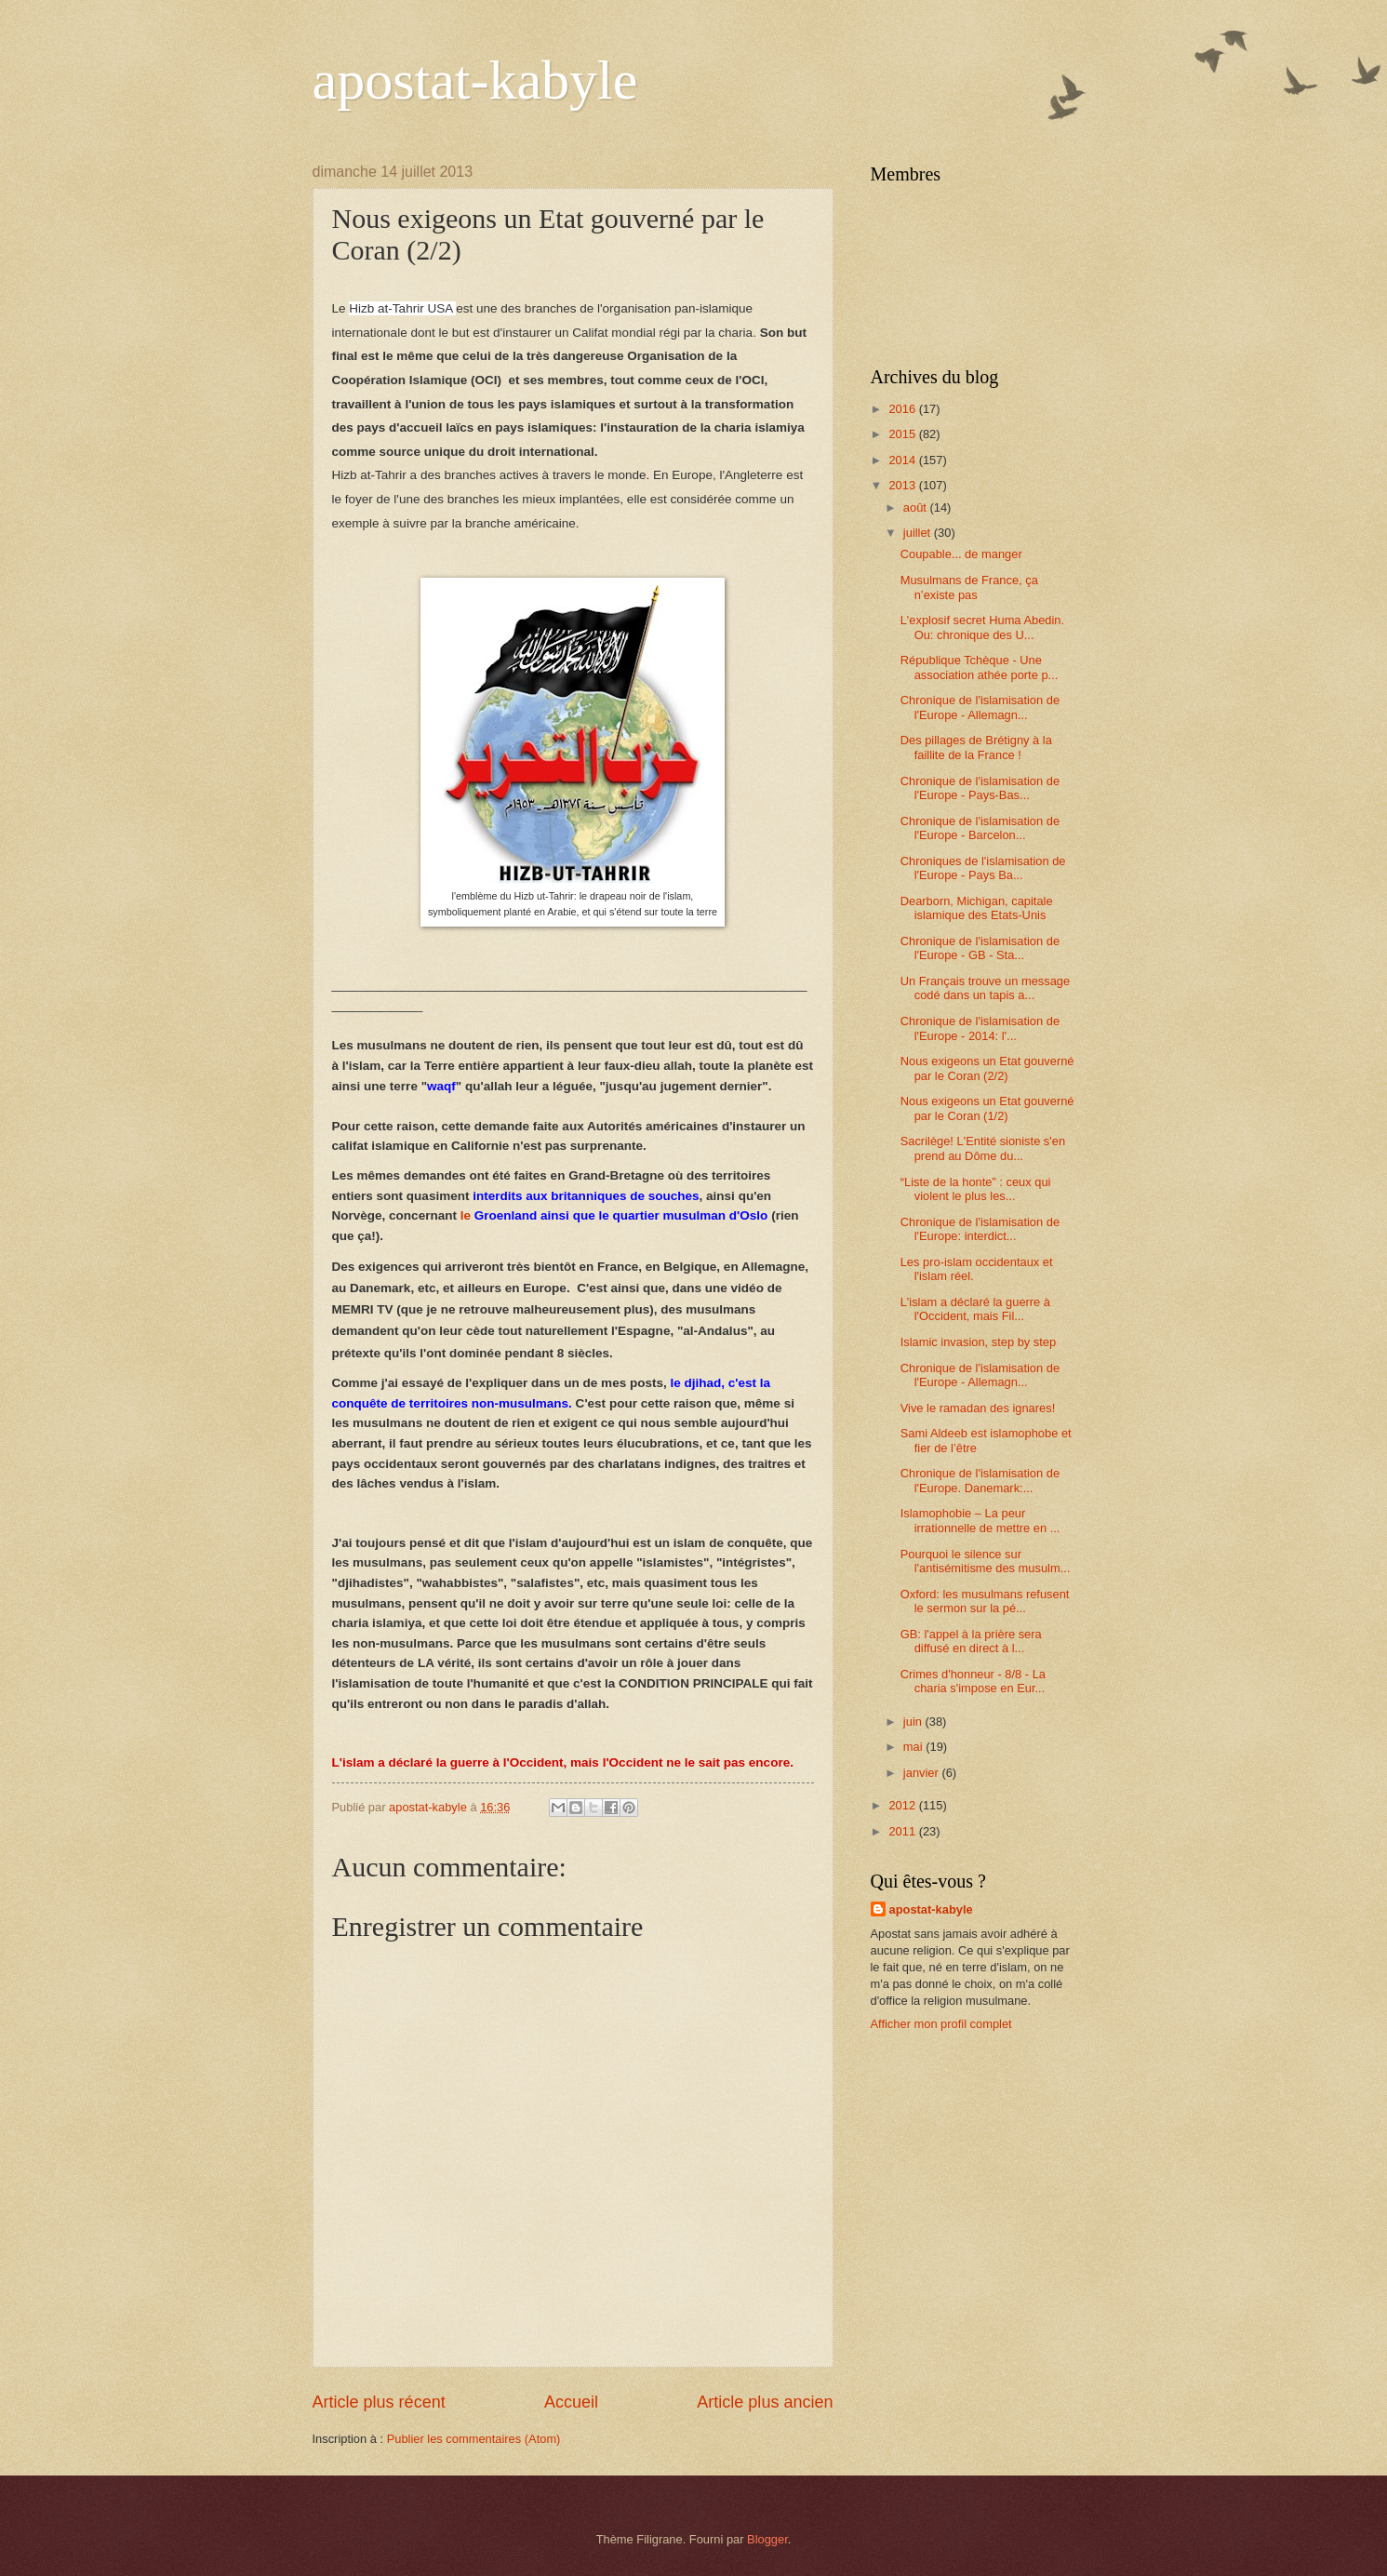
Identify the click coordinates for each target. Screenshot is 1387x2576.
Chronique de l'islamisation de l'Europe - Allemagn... (980, 707)
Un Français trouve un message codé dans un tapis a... (985, 988)
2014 (903, 460)
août (916, 507)
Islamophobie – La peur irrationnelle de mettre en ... (980, 1520)
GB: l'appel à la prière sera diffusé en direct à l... (971, 1641)
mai (914, 1747)
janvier (922, 1773)
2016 (903, 409)
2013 (903, 485)
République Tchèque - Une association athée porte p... (979, 667)
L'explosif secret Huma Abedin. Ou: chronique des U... (982, 627)
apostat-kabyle (475, 80)
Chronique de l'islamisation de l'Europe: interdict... (980, 1229)
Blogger (767, 2539)
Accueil (571, 2402)
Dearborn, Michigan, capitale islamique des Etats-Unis (976, 908)
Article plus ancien (765, 2402)
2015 (903, 434)
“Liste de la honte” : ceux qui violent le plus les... (975, 1189)
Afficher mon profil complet (941, 2024)
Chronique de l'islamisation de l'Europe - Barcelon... (980, 828)
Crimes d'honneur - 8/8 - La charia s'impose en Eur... (973, 1681)
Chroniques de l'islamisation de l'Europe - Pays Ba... (983, 868)
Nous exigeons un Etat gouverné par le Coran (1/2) (987, 1108)
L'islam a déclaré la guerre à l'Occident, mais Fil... (975, 1309)
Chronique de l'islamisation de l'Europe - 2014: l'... (980, 1028)
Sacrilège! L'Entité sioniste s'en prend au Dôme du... (982, 1148)
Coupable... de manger (961, 554)
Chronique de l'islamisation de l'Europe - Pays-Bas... (980, 788)
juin (914, 1721)
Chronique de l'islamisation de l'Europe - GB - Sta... (980, 948)
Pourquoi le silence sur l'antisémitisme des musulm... (985, 1561)
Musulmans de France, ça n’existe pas (969, 587)
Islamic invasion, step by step (978, 1342)
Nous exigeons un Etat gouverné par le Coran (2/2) (987, 1068)
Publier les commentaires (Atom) (474, 2439)
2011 (903, 1831)
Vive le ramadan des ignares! (978, 1408)
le (614, 1215)
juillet (918, 533)
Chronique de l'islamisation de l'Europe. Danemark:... (980, 1480)
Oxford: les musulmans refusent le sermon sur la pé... (985, 1601)
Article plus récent (379, 2402)
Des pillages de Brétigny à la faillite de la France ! (976, 747)
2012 (903, 1805)
